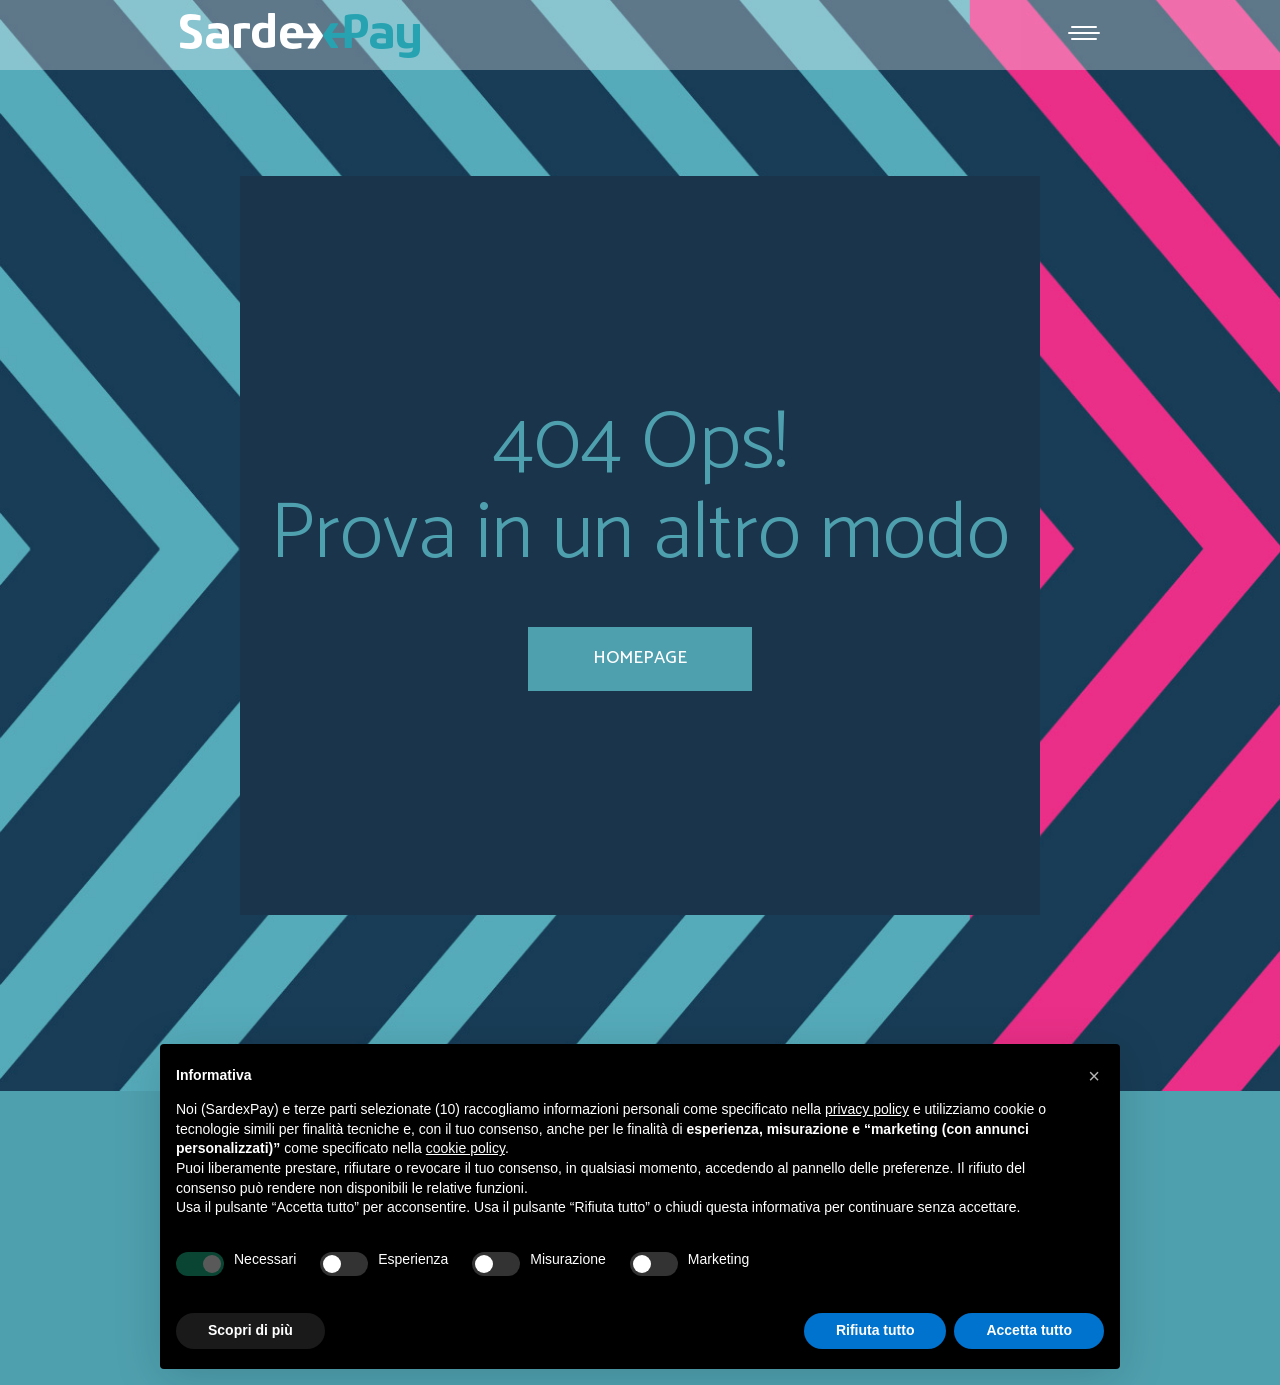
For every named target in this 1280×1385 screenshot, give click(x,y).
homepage (640, 658)
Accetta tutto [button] (1029, 1330)
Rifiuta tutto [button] (875, 1330)
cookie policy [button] (465, 1148)
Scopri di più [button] (250, 1330)
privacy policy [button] (867, 1109)
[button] (1094, 1076)
